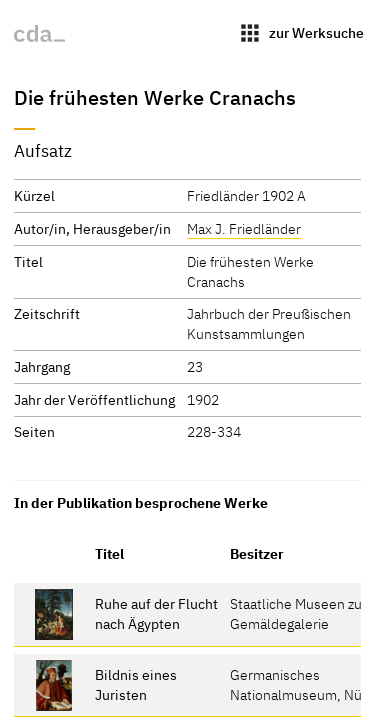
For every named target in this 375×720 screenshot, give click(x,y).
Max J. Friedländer (244, 228)
